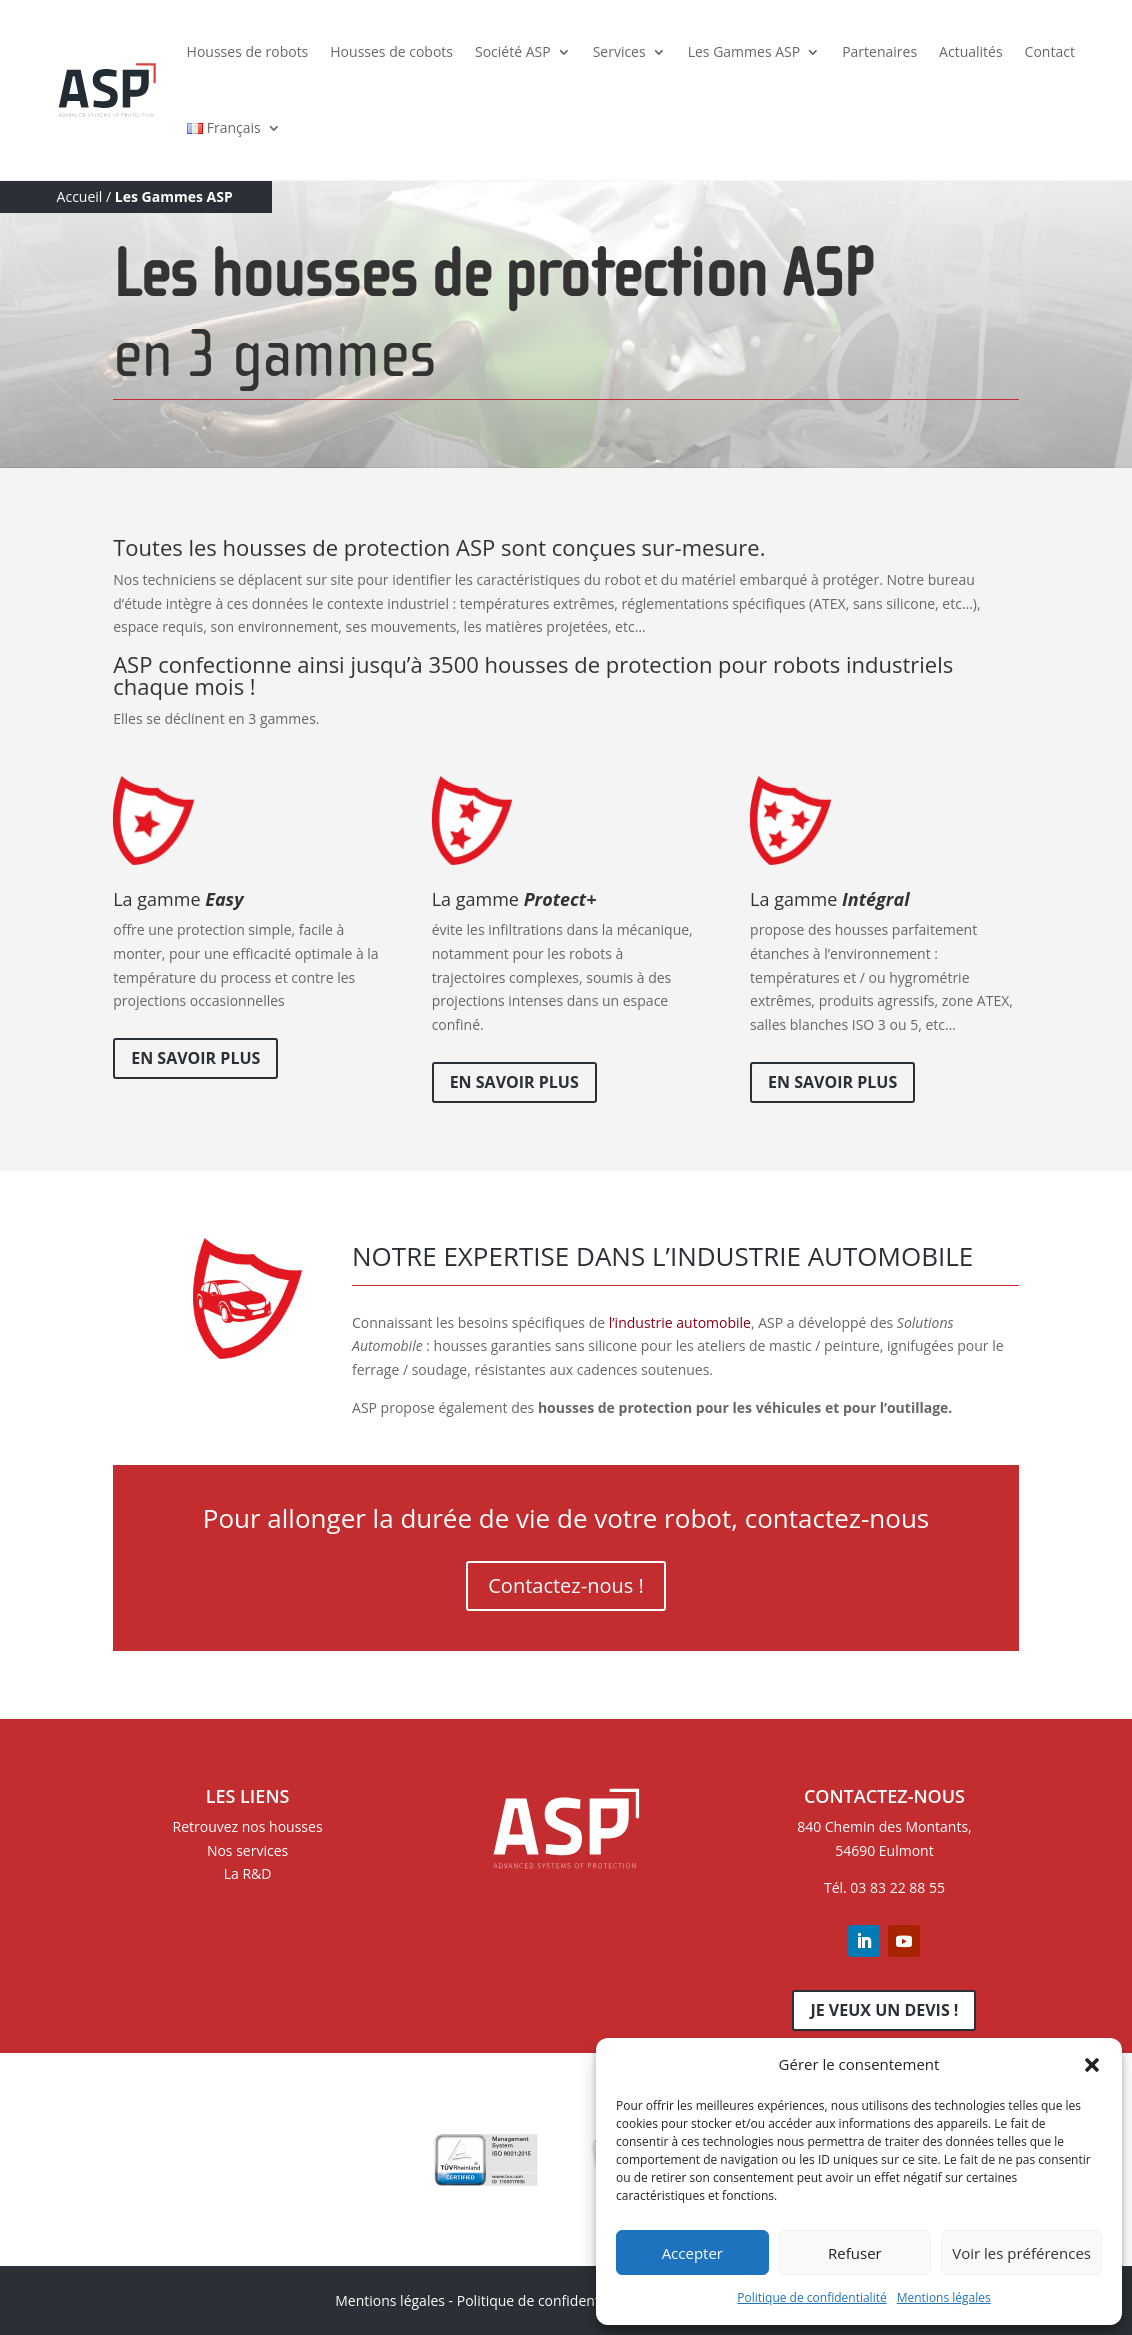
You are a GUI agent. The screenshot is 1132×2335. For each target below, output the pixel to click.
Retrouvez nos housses (248, 1826)
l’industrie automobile (678, 1322)
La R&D (248, 1873)
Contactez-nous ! (565, 1585)
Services (619, 51)
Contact (1050, 51)
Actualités (971, 51)
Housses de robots (248, 51)
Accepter (692, 2253)
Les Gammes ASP (744, 51)
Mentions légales (944, 2297)
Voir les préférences (1021, 2253)
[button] (1092, 2065)
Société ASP (513, 51)
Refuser (855, 2253)
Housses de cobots (391, 51)
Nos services (247, 1850)
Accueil (80, 196)
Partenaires (879, 51)
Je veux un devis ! (884, 2010)
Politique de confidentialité (811, 2297)
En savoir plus (195, 1058)
